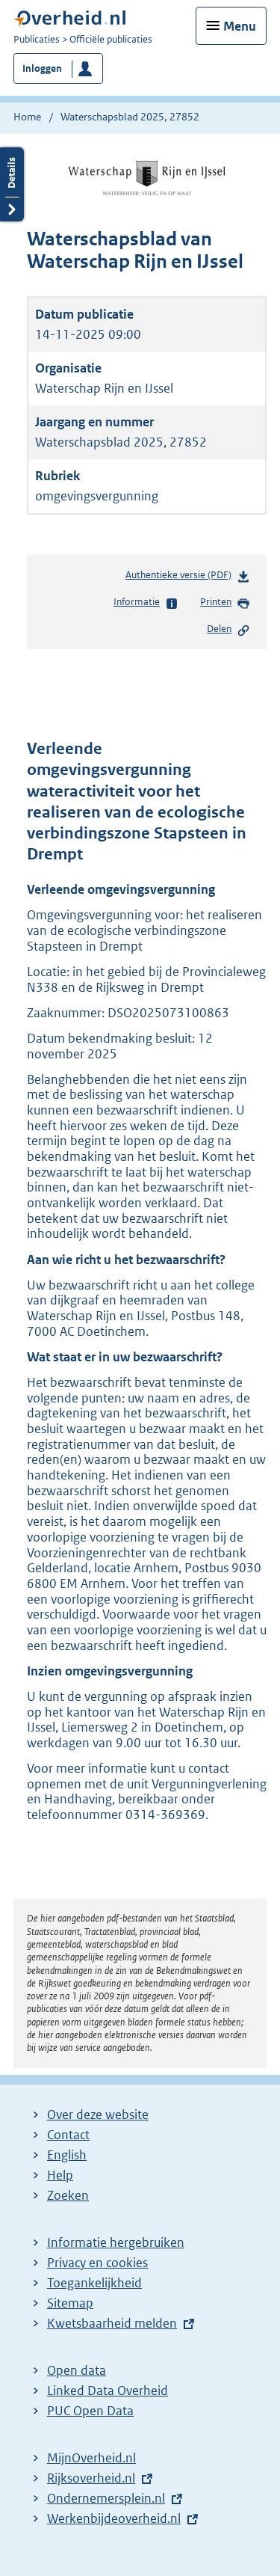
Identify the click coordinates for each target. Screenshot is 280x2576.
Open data (76, 2370)
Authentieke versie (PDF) (187, 578)
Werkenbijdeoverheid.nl (114, 2518)
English (67, 2155)
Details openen (12, 184)
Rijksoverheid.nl (91, 2478)
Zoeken (68, 2195)
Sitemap (70, 2303)
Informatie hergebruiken (115, 2242)
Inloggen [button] (42, 68)
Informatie (145, 602)
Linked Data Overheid (107, 2390)
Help (60, 2175)
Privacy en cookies (97, 2262)
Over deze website (98, 2114)
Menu (239, 26)
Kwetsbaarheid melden (112, 2323)
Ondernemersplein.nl (106, 2498)
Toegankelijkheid (94, 2283)
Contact (68, 2134)
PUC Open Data (90, 2410)
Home (27, 116)
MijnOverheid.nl (91, 2458)
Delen (228, 629)
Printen (225, 602)
